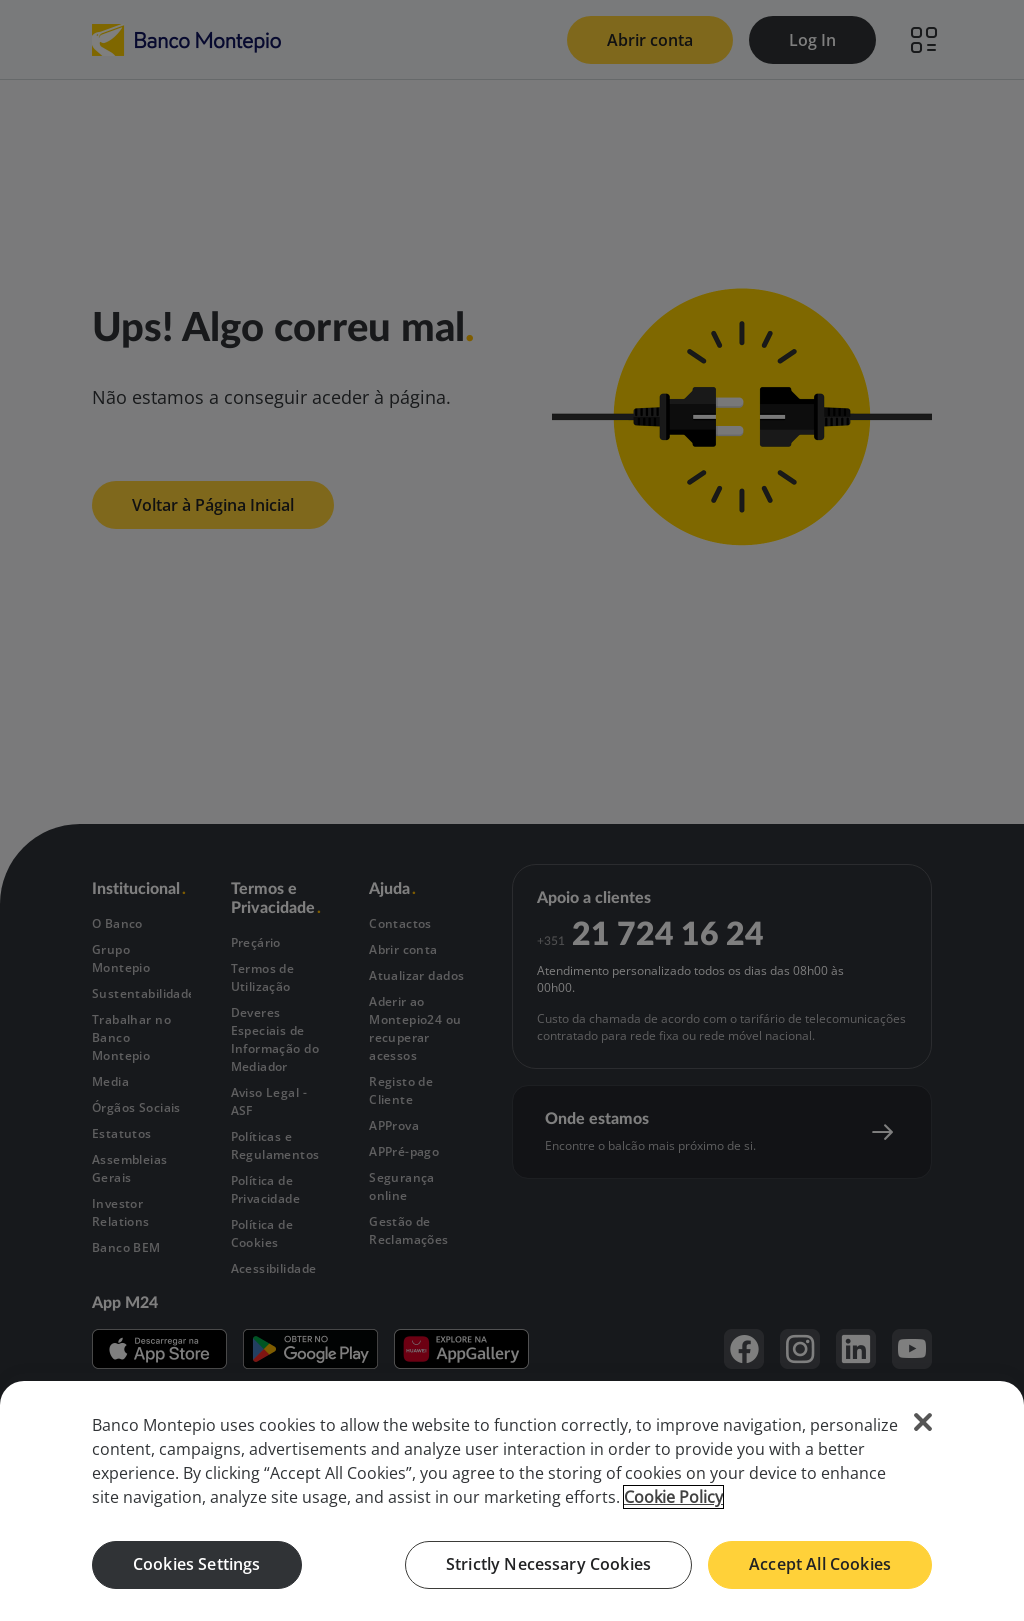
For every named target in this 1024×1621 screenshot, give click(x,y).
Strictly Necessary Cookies (548, 1564)
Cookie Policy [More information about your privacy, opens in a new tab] (673, 1497)
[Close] (923, 1422)
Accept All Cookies (820, 1564)
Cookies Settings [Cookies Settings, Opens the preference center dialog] (197, 1564)
